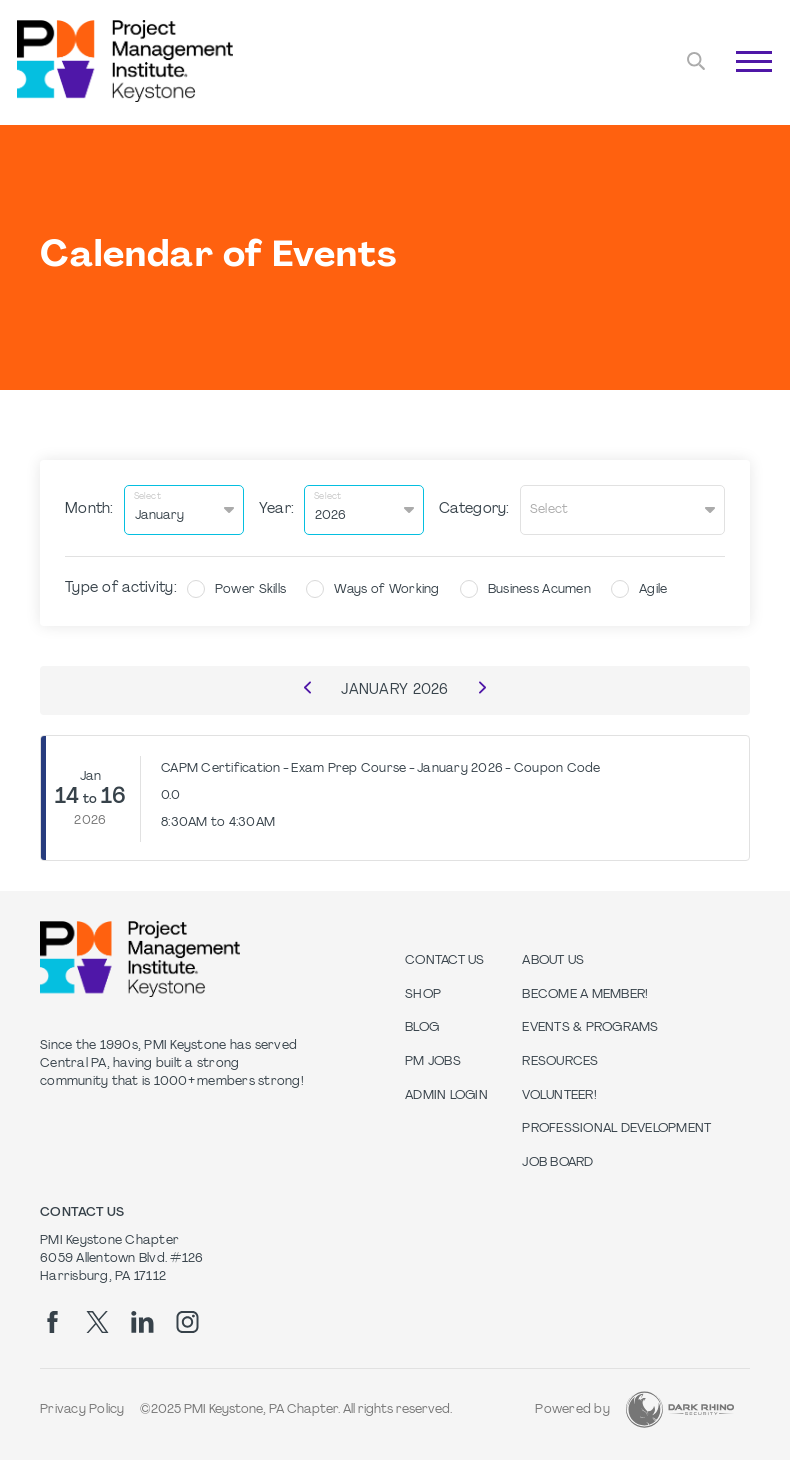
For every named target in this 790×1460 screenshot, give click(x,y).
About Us (553, 961)
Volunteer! (559, 1095)
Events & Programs (590, 1028)
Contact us (445, 961)
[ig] (187, 1322)
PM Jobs (433, 1061)
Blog (422, 1028)
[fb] (52, 1322)
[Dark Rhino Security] (680, 1409)
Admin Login (446, 1095)
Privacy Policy (82, 1409)
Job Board (557, 1162)
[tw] (97, 1322)
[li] (142, 1322)
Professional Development (616, 1129)
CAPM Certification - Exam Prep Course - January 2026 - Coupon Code (381, 769)
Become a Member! (585, 994)
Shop (423, 994)
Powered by (572, 1409)
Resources (560, 1061)
